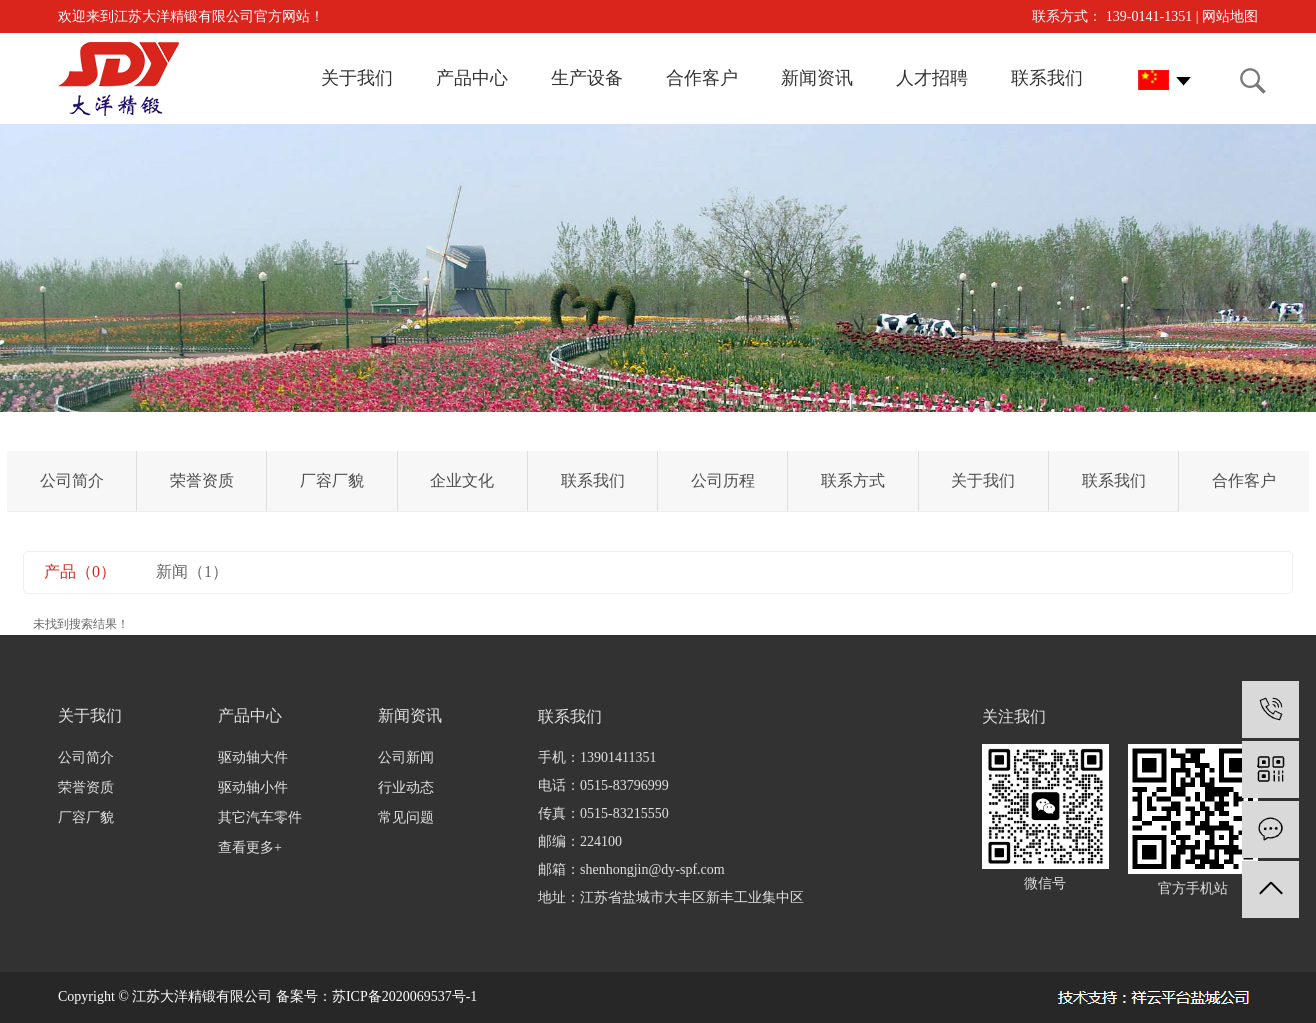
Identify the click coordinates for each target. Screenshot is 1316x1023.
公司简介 (72, 480)
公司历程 (723, 480)
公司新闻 (406, 757)
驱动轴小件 (253, 787)
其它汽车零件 (260, 817)
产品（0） (80, 571)
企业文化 (462, 480)
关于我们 (983, 480)
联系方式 (853, 480)
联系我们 (593, 480)
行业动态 (406, 787)
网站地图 (1230, 16)
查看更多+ (250, 847)
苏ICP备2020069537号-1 (404, 996)
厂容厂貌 (332, 480)
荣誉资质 (202, 480)
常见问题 (406, 817)
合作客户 (1244, 480)
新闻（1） (192, 571)
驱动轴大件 (253, 757)
